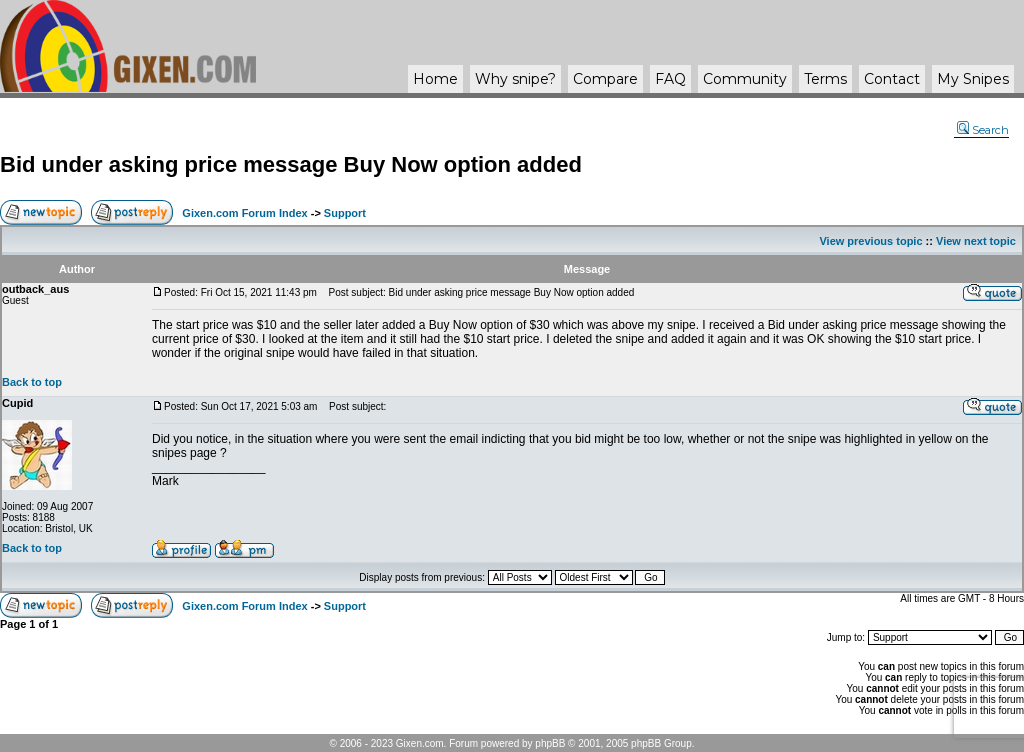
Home (435, 79)
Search (983, 130)
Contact (892, 79)
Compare (605, 79)
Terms (825, 79)
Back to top (32, 382)
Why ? (515, 79)
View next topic (976, 241)
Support (345, 213)
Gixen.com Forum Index (244, 213)
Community (745, 79)
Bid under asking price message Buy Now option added (291, 164)
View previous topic (870, 241)
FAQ (670, 79)
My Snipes (973, 79)
